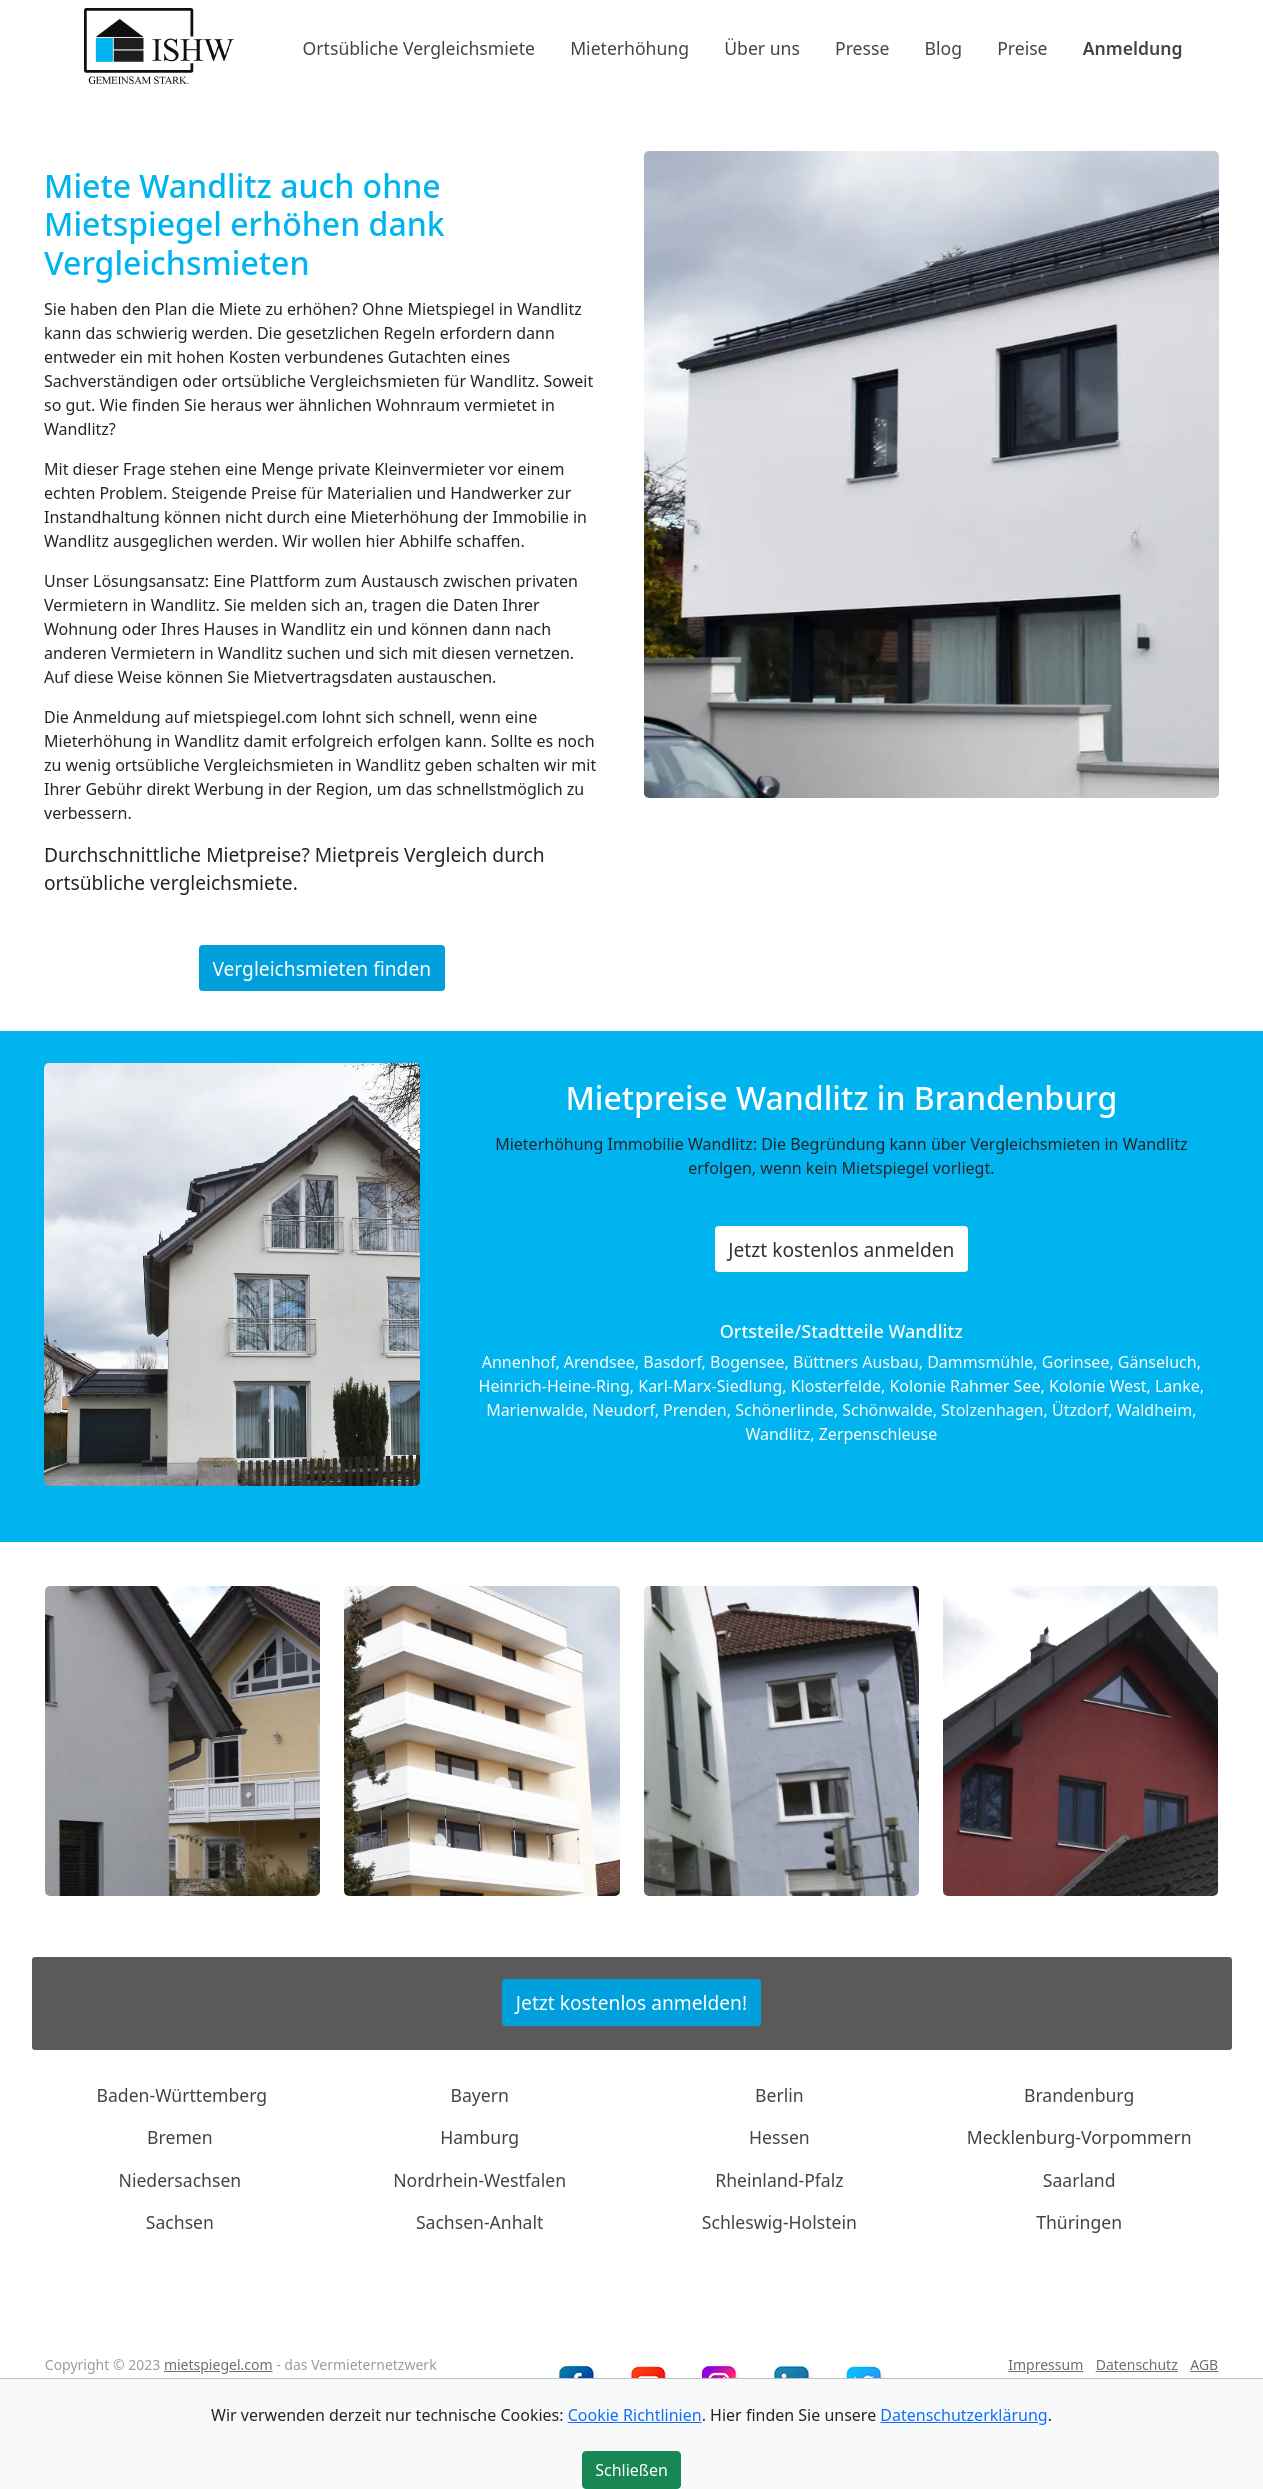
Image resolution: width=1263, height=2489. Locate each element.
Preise (1022, 47)
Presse (862, 47)
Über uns (762, 47)
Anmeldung (1133, 47)
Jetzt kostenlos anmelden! (631, 2002)
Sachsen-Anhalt (480, 2222)
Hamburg (479, 2137)
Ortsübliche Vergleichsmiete (419, 47)
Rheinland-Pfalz (779, 2180)
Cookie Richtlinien (635, 2415)
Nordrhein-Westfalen (479, 2180)
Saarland (1079, 2180)
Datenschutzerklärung (963, 2415)
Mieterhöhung (629, 47)
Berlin (779, 2095)
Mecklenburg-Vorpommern (1079, 2137)
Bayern (479, 2095)
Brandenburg (1079, 2095)
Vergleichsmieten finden (321, 967)
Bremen (180, 2137)
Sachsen (180, 2222)
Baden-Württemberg (182, 2095)
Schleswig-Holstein (779, 2222)
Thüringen (1079, 2222)
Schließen (631, 2470)
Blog (943, 47)
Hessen (779, 2137)
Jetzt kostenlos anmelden (841, 1249)
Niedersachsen (180, 2180)
